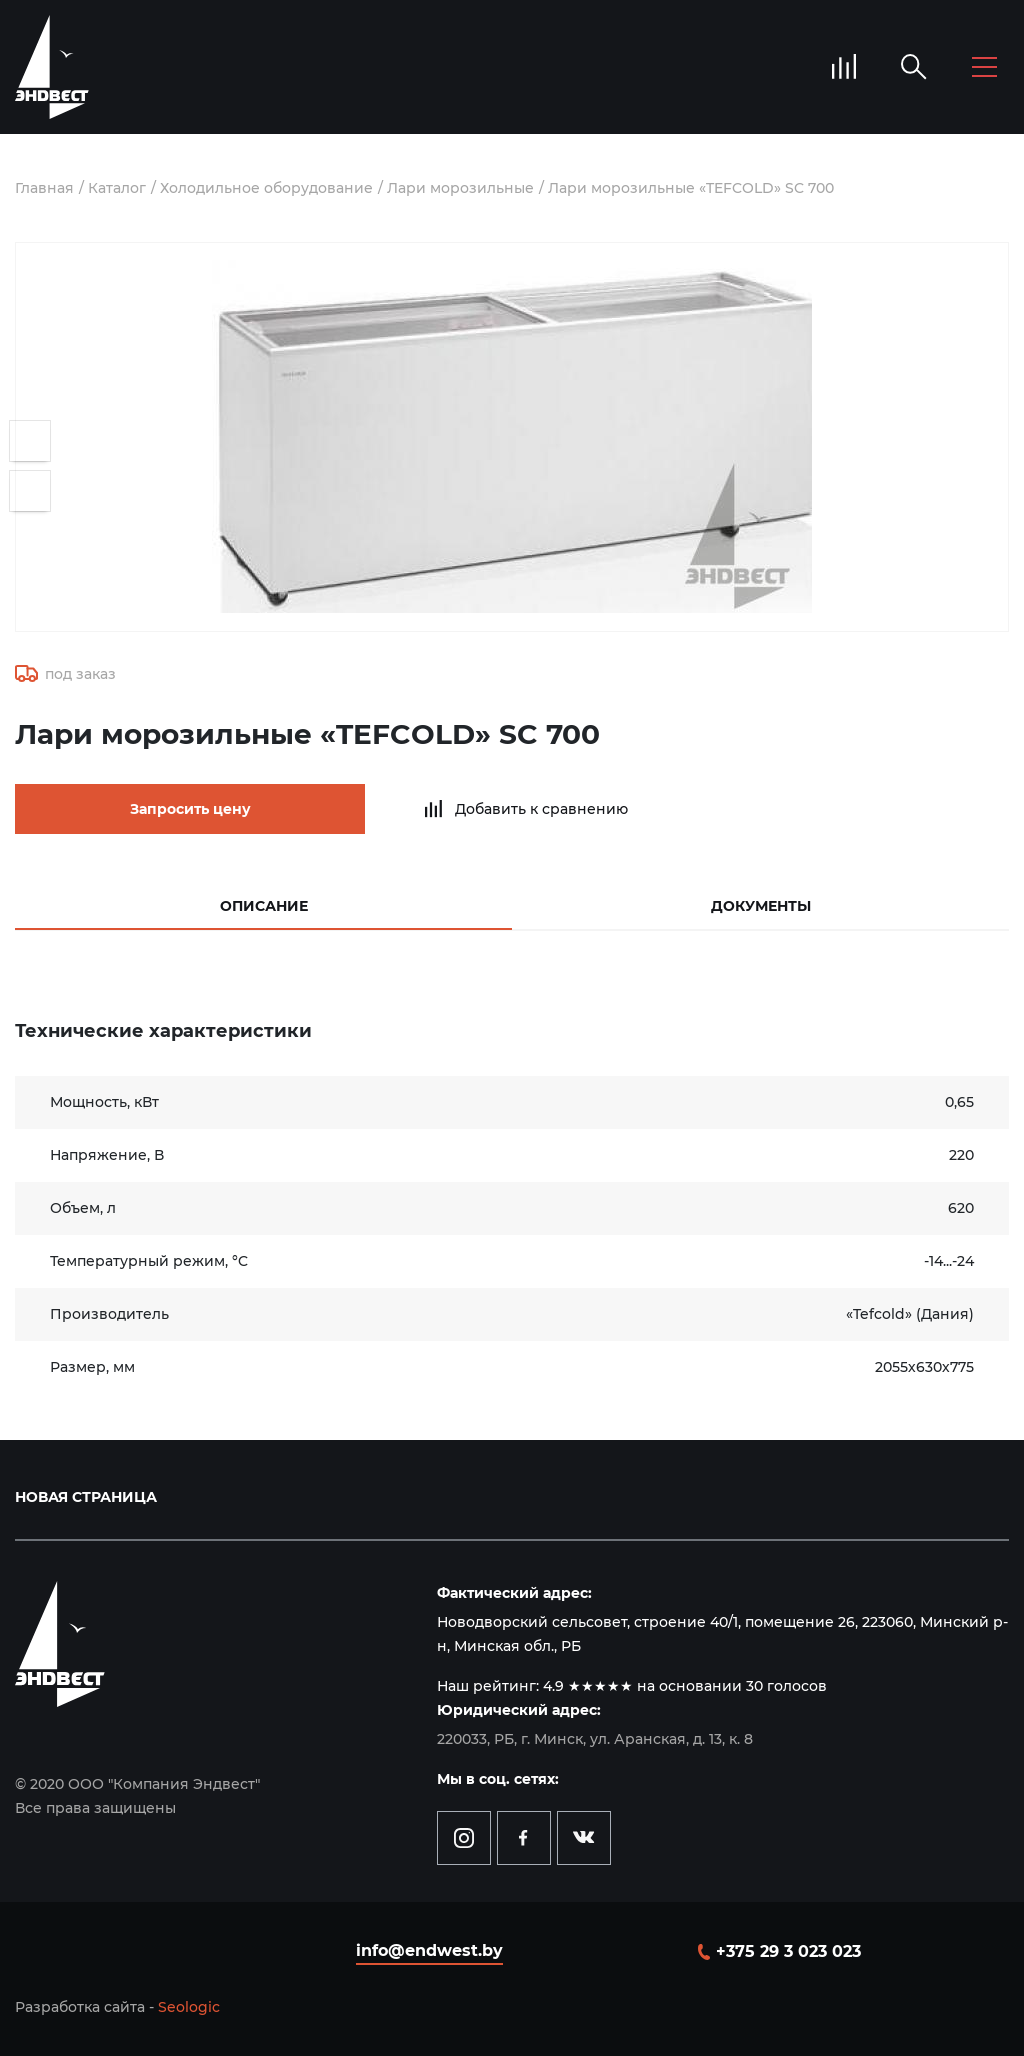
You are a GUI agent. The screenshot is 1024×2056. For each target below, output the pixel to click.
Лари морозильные (460, 188)
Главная (44, 188)
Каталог (117, 188)
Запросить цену (190, 809)
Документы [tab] (761, 906)
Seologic (189, 2007)
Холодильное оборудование (266, 188)
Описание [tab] (264, 906)
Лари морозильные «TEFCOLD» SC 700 (691, 188)
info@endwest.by (429, 1950)
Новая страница (86, 1497)
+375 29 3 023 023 (788, 1951)
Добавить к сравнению (541, 809)
